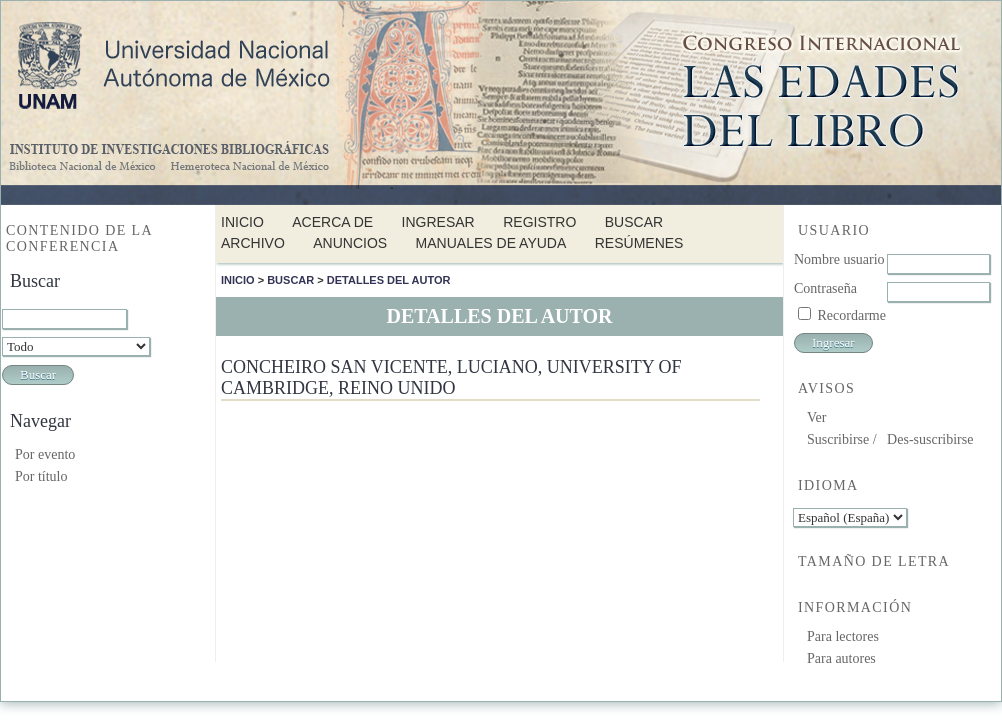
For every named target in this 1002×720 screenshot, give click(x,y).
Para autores (841, 658)
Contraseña (825, 288)
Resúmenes (639, 243)
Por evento (45, 454)
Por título (41, 476)
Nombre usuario (839, 259)
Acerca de (332, 222)
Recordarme (852, 315)
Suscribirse (838, 439)
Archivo (253, 243)
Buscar (634, 222)
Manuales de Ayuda (491, 243)
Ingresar (438, 222)
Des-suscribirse (930, 439)
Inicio (242, 222)
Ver (816, 417)
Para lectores (843, 636)
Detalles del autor (389, 280)
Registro (539, 222)
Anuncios (350, 243)
